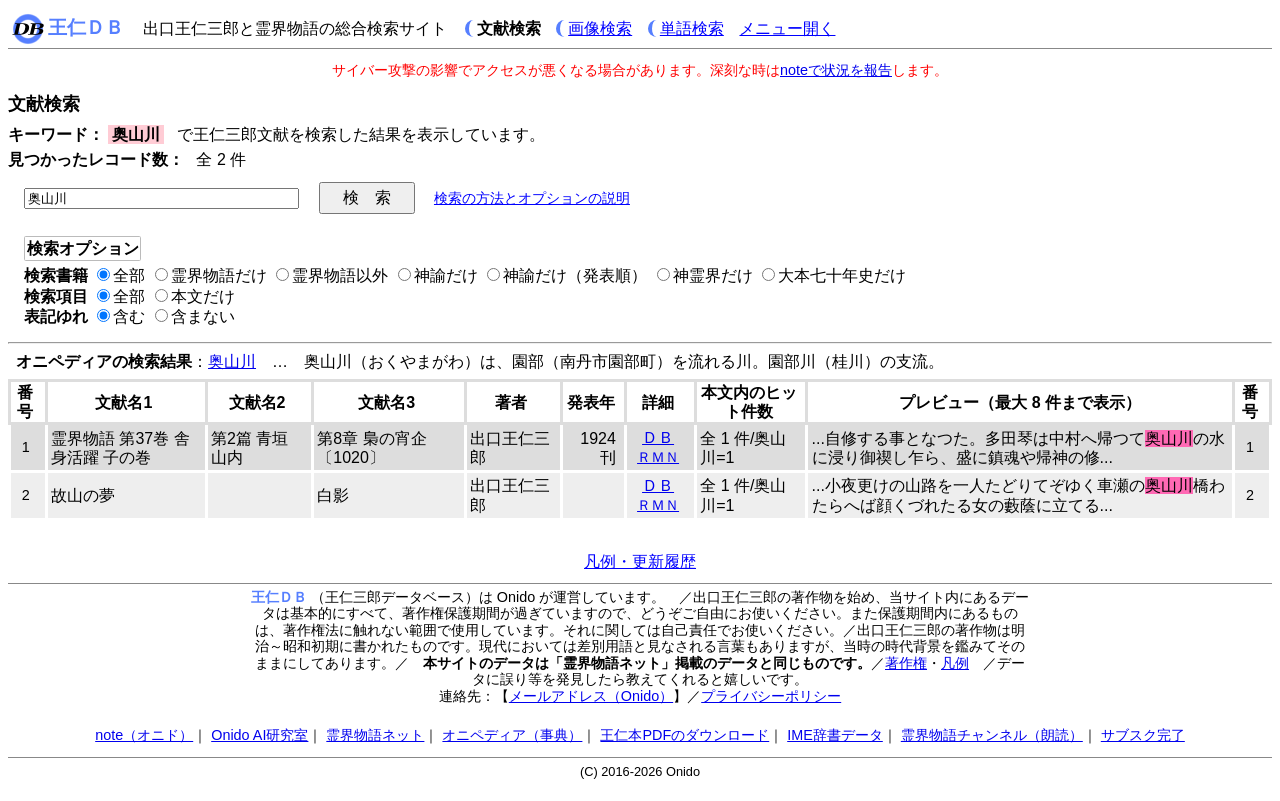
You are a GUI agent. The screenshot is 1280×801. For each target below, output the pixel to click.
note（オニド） (144, 735)
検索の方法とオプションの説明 (532, 198)
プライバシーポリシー (771, 696)
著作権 (906, 663)
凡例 (955, 663)
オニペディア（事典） (512, 735)
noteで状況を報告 (836, 70)
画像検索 (600, 28)
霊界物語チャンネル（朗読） (992, 735)
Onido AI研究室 (259, 735)
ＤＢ (658, 437)
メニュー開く (787, 28)
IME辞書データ (835, 735)
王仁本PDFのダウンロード (684, 735)
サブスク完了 (1143, 735)
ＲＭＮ (658, 457)
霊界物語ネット (375, 735)
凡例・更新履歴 (640, 561)
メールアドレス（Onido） (591, 696)
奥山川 (232, 361)
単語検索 (692, 28)
